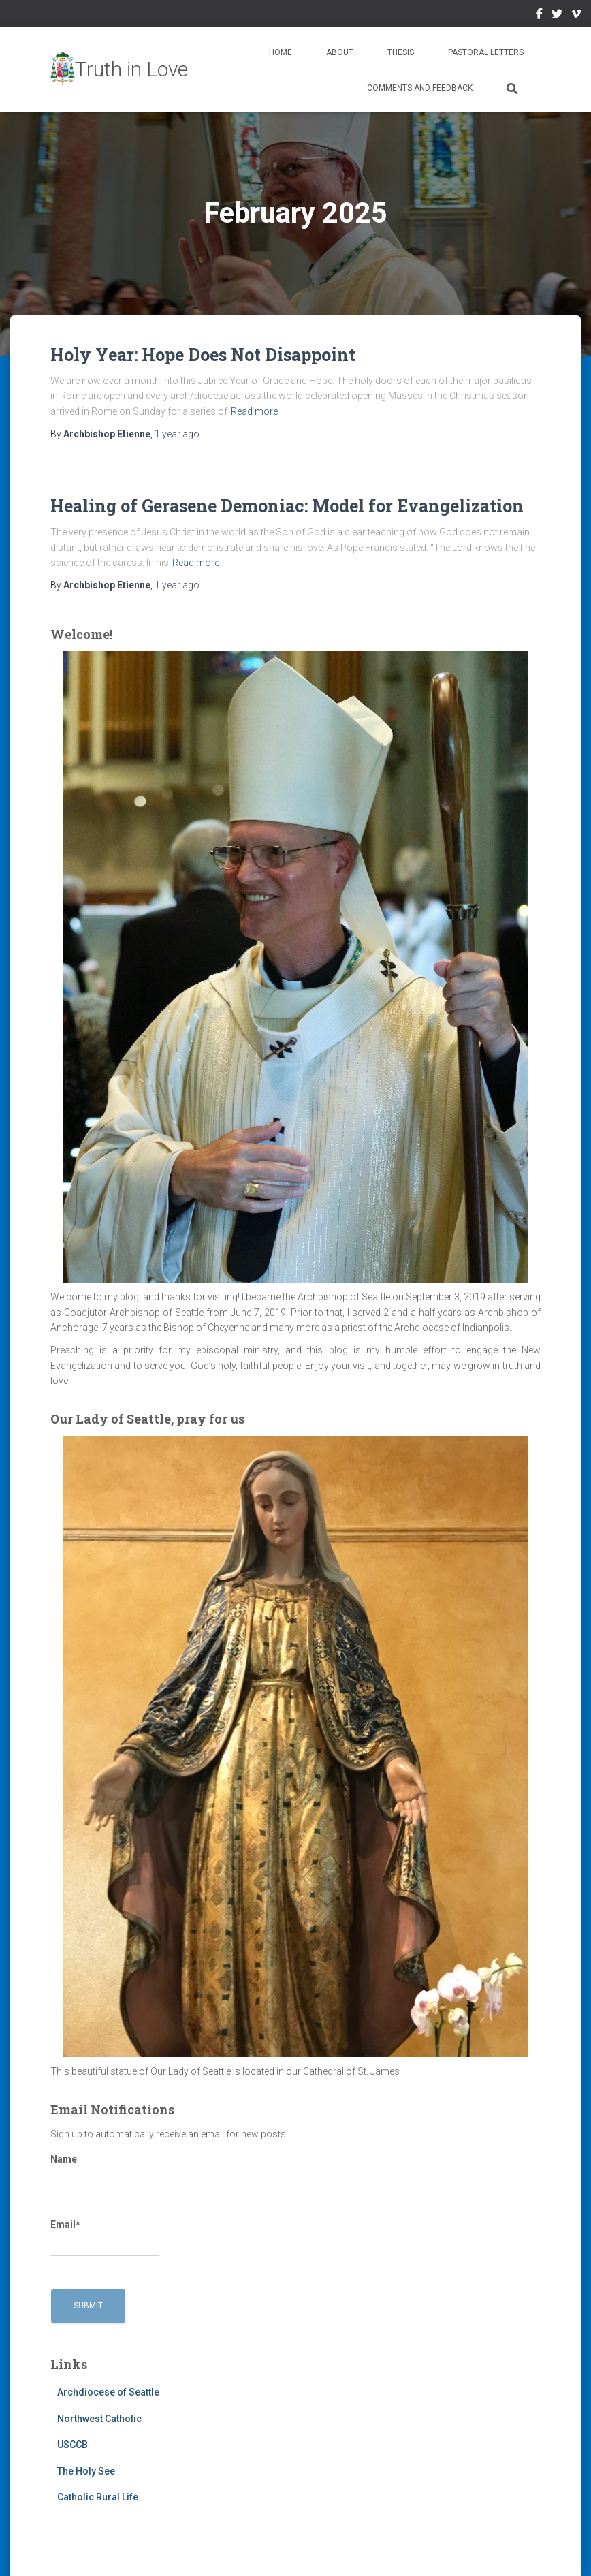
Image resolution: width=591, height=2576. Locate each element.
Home (280, 52)
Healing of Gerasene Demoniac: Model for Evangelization (287, 505)
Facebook (539, 15)
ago (177, 433)
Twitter (557, 15)
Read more (254, 411)
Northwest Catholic (99, 2418)
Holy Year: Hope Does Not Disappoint (202, 354)
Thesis (400, 52)
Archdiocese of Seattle (108, 2392)
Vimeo (576, 15)
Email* (104, 2238)
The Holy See (86, 2471)
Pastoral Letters (486, 52)
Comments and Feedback (420, 88)
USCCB (72, 2444)
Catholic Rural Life (97, 2497)
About (339, 52)
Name (104, 2173)
